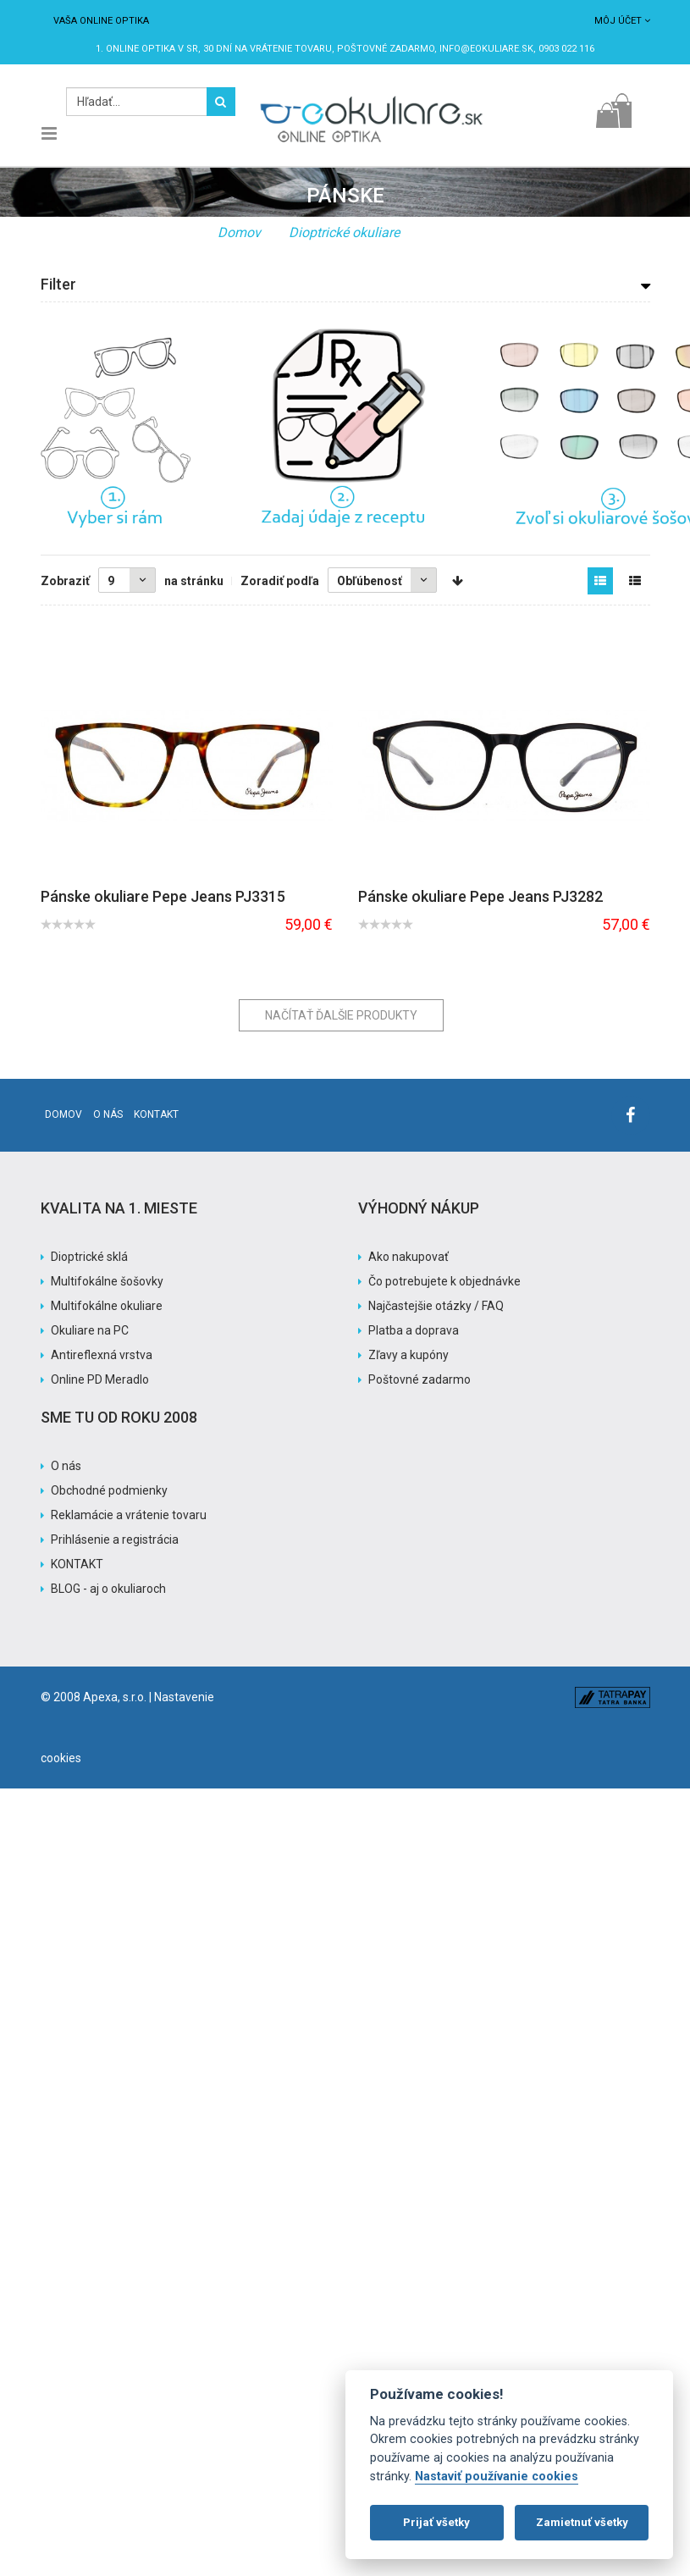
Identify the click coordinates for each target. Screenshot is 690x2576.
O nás (108, 1114)
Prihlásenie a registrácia (115, 1539)
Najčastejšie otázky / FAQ (436, 1306)
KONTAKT (77, 1564)
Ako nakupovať (408, 1256)
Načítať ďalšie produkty (341, 1015)
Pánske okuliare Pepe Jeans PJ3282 (480, 896)
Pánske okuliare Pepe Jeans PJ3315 (163, 896)
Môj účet (622, 20)
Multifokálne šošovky (107, 1281)
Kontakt (156, 1114)
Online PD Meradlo (100, 1379)
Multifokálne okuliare (107, 1306)
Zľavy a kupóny (408, 1355)
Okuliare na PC (90, 1330)
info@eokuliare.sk (486, 48)
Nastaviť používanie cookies (496, 2476)
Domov (239, 232)
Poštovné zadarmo (419, 1379)
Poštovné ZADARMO (385, 48)
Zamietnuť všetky (582, 2522)
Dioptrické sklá (89, 1256)
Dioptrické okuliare (344, 232)
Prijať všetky (436, 2522)
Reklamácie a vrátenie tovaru (129, 1515)
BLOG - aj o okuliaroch (108, 1588)
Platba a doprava (413, 1330)
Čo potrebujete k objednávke (444, 1281)
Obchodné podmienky (109, 1490)
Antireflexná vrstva (101, 1355)
